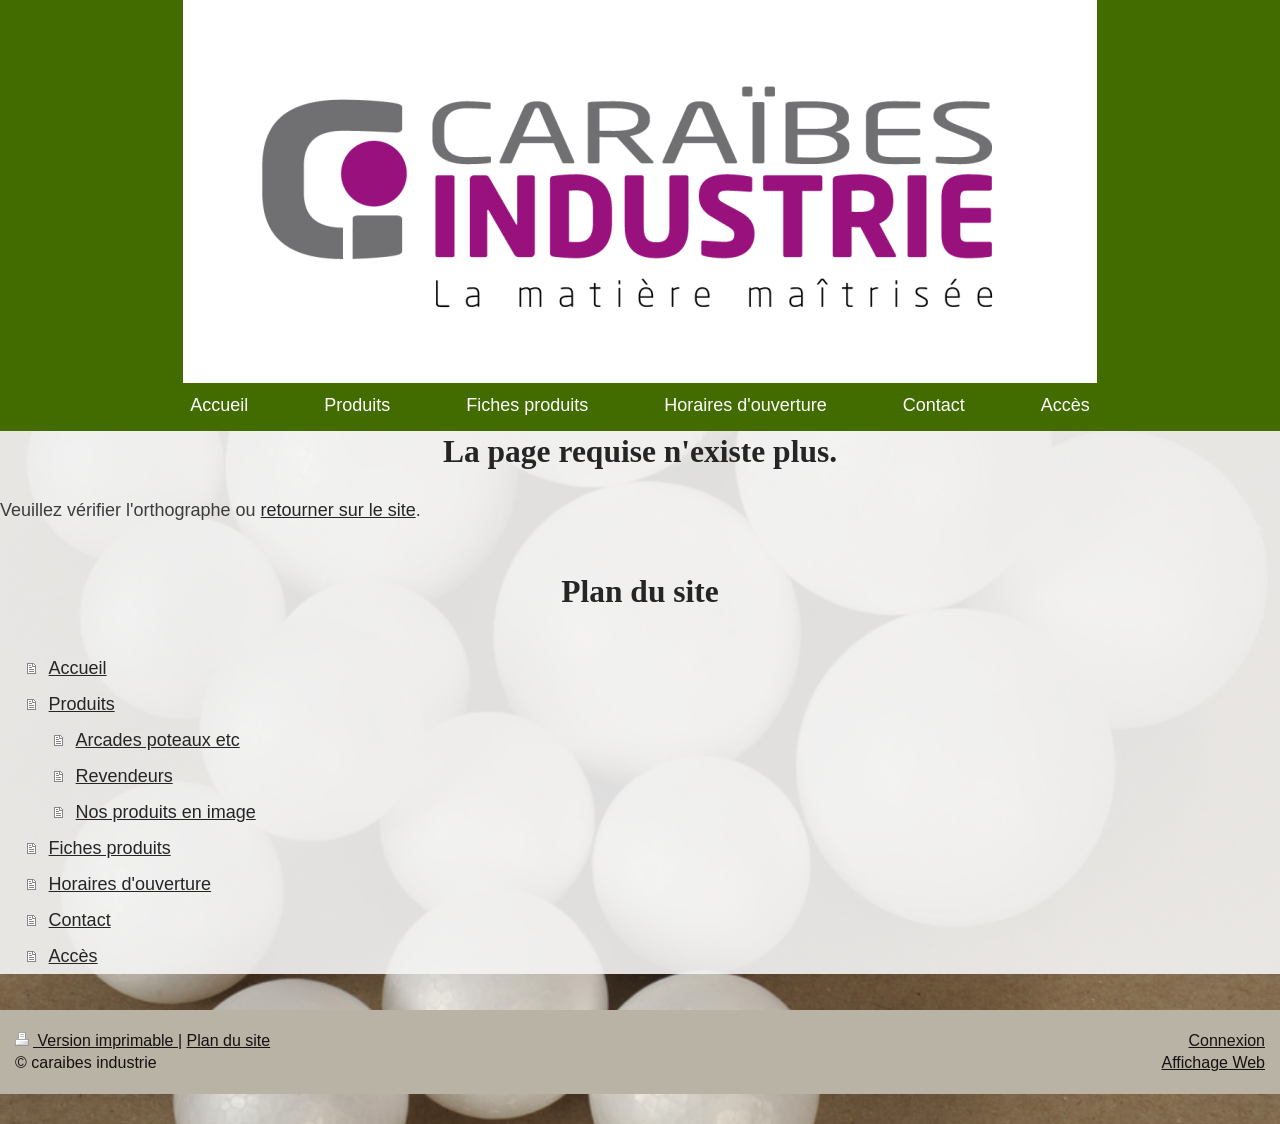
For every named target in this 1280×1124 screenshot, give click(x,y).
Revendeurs (124, 776)
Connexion (1227, 1040)
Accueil (78, 668)
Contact (80, 920)
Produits (82, 704)
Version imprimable (96, 1040)
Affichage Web (1213, 1062)
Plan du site (229, 1040)
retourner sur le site (338, 510)
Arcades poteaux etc (158, 740)
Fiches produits (110, 848)
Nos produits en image (166, 812)
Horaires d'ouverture (130, 884)
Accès (73, 956)
